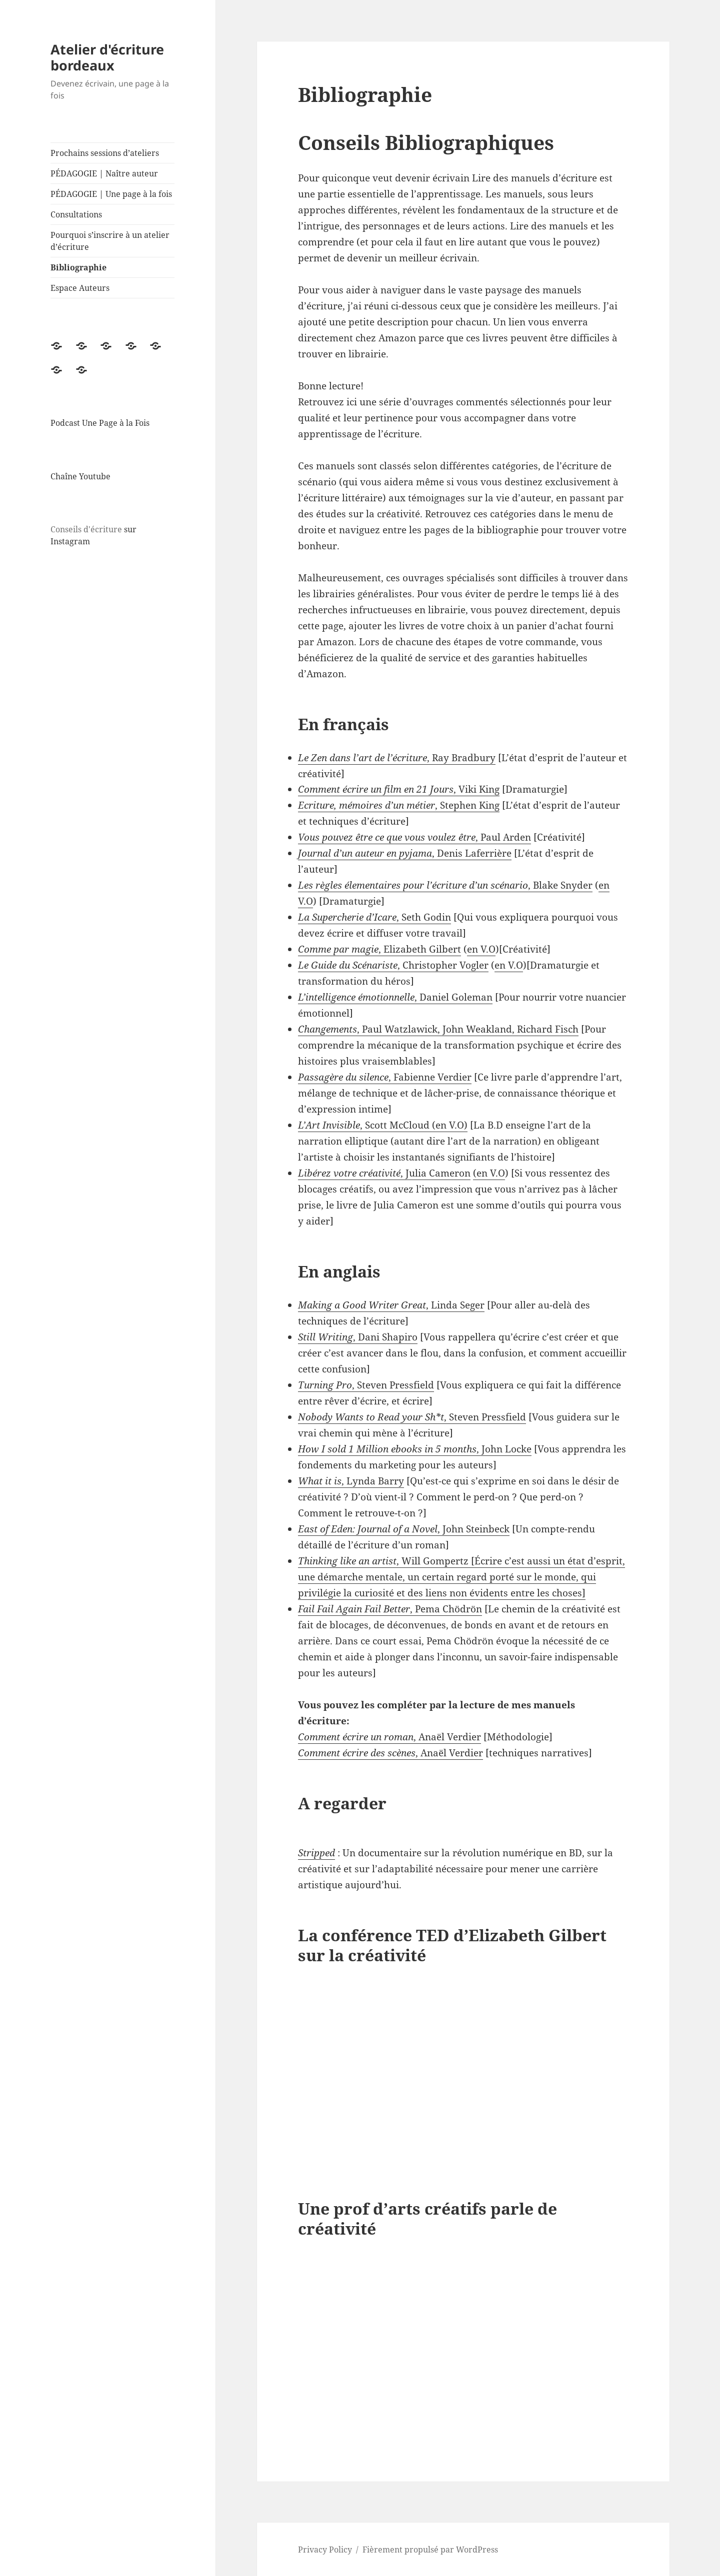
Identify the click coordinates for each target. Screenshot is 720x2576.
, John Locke (415, 1448)
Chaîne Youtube (80, 476)
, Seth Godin (374, 917)
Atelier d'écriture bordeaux (107, 57)
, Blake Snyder (445, 885)
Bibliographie (78, 267)
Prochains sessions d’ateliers (104, 152)
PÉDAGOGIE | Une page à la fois (111, 193)
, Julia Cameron (384, 1173)
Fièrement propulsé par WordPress (430, 2549)
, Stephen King (399, 805)
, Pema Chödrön (390, 1608)
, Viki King (399, 789)
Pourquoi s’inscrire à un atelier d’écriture (110, 240)
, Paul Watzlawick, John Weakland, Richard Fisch (438, 1029)
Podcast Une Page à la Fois (100, 422)
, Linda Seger (391, 1304)
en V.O (481, 949)
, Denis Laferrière (405, 853)
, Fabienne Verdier (385, 1077)
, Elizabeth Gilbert (379, 949)
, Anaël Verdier (389, 1736)
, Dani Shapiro (358, 1336)
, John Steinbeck (404, 1528)
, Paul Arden (414, 837)
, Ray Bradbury (397, 757)
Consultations (76, 214)
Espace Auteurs (80, 287)
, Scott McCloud (364, 1125)
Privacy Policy (325, 2549)
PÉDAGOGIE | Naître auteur (104, 173)
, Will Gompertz (383, 1560)
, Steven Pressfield (366, 1384)
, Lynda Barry (351, 1480)
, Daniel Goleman (395, 997)
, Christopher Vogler (393, 965)
